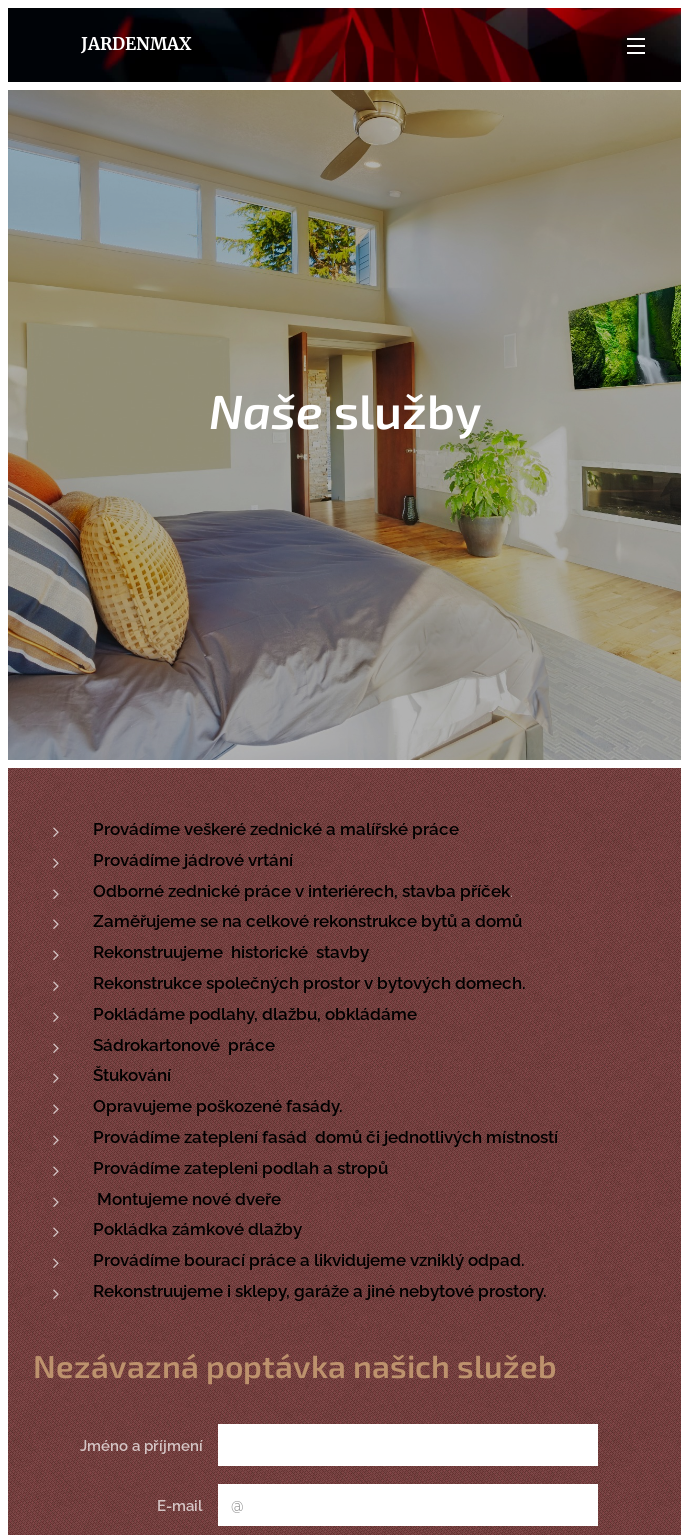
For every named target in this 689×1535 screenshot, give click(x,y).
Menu (636, 46)
